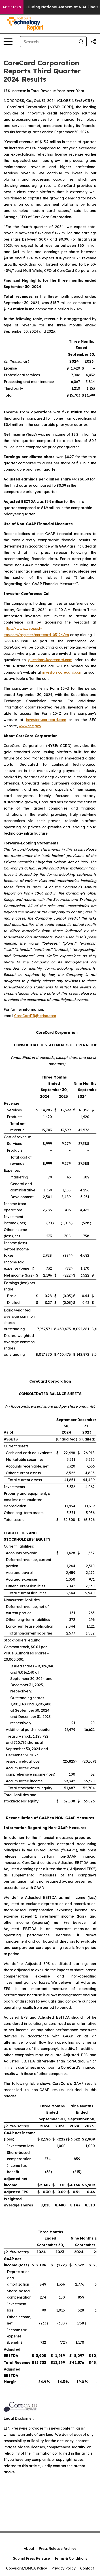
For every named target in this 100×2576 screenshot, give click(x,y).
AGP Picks (12, 7)
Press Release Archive (58, 2548)
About (29, 2548)
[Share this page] (93, 41)
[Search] (48, 41)
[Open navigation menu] (8, 41)
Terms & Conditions (70, 2558)
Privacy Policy (63, 2568)
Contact (87, 2568)
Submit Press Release (31, 2558)
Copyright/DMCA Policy (26, 2568)
